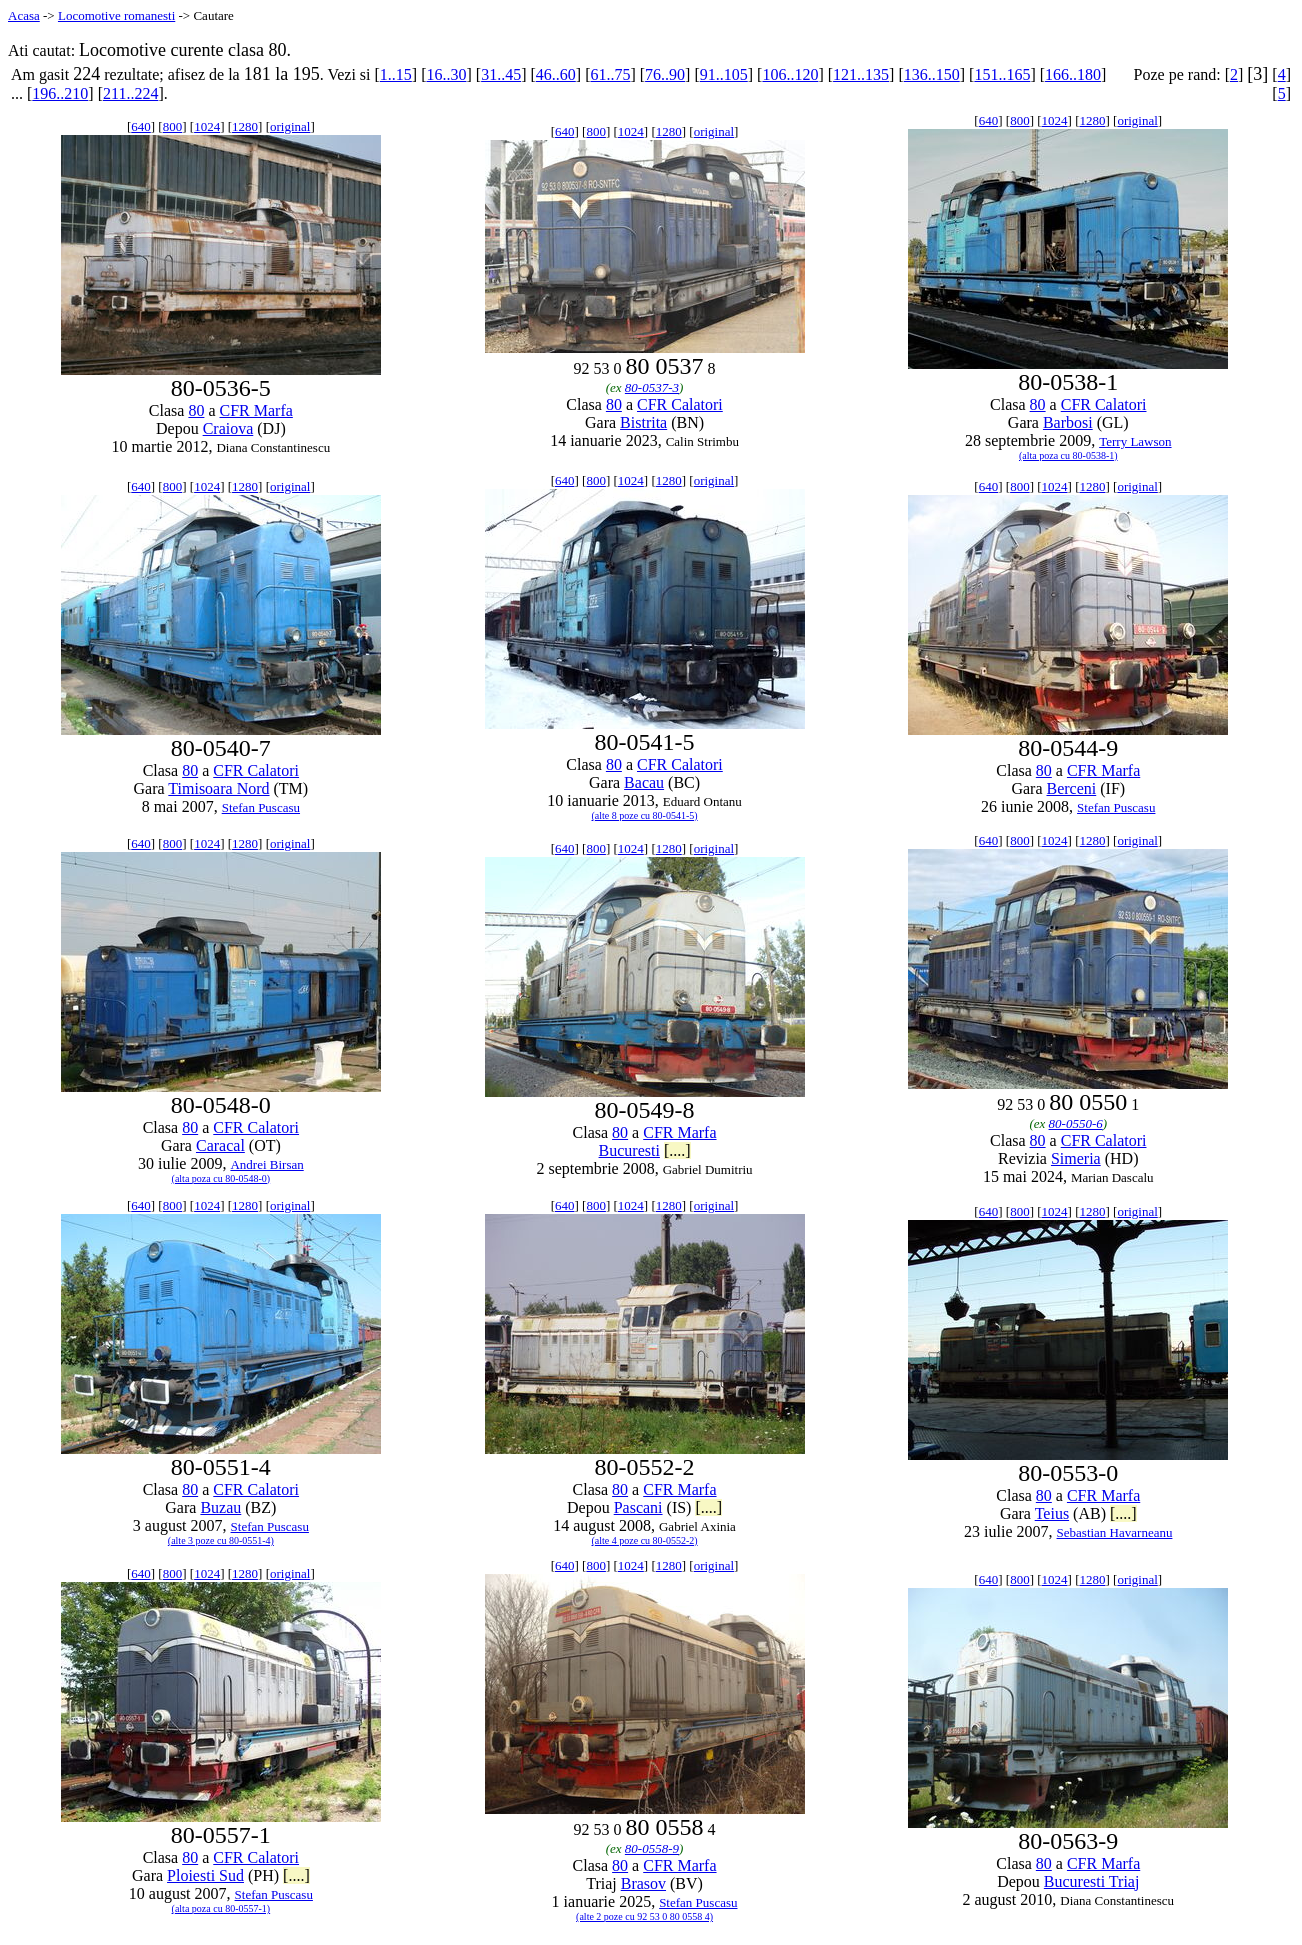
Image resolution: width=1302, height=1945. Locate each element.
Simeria (1076, 1158)
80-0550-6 (1076, 1123)
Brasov (643, 1883)
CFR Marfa (256, 410)
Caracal (220, 1145)
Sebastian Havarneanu (1115, 1532)
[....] (677, 1150)
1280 (245, 126)
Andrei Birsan (266, 1164)
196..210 (60, 93)
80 (196, 410)
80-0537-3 (652, 387)
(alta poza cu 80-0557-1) (221, 1908)
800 (173, 126)
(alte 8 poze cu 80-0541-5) (645, 815)
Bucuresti (629, 1150)
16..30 (446, 74)
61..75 (610, 74)
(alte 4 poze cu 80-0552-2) (645, 1540)
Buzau (220, 1507)
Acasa (24, 15)
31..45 (501, 74)
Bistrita (643, 422)
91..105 (724, 74)
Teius (1052, 1513)
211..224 (130, 93)
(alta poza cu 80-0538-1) (1068, 455)
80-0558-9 (652, 1848)
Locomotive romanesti (116, 15)
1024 (207, 126)
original (290, 126)
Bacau (644, 782)
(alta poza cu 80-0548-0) (221, 1178)
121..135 (861, 74)
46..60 (556, 74)
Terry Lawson (1135, 441)
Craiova (228, 428)
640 (141, 126)
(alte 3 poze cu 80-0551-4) (221, 1540)
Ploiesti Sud (205, 1875)
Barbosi (1068, 422)
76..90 (665, 74)
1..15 (396, 74)
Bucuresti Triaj (1092, 1881)
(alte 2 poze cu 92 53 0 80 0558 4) (644, 1916)
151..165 (1002, 74)
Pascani (638, 1507)
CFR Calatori (680, 404)
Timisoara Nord (218, 788)
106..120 (790, 74)
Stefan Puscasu (261, 807)
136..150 (932, 74)
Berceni (1071, 788)
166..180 (1073, 74)
